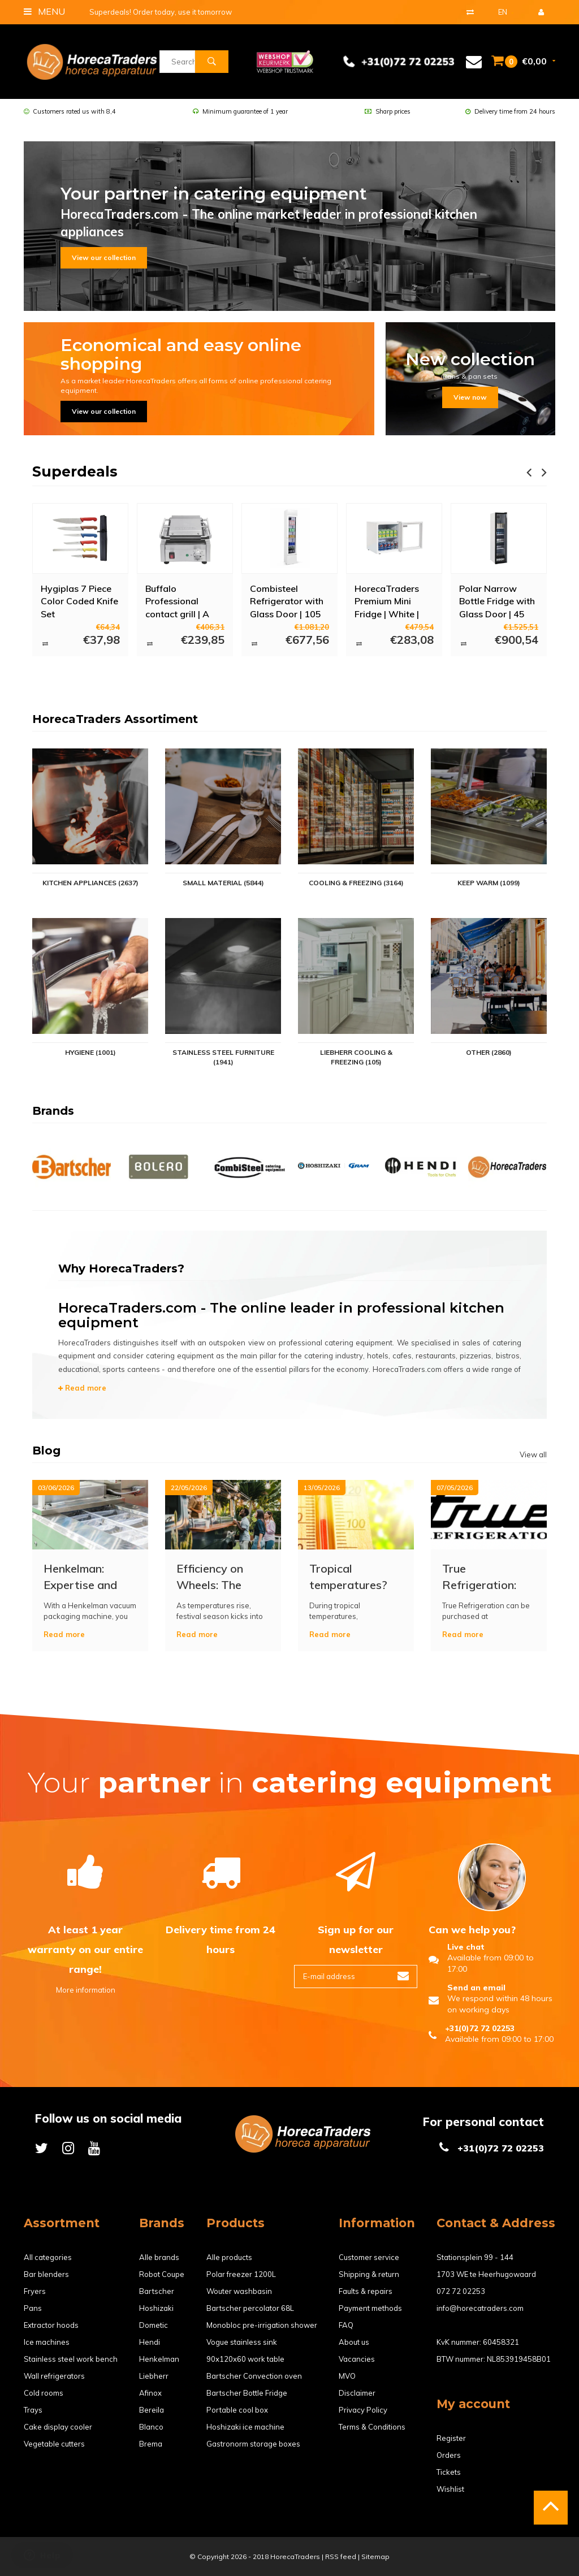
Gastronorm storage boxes (253, 2443)
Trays (33, 2409)
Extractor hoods (51, 2325)
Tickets (449, 2472)
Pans (33, 2308)
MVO (347, 2375)
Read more (82, 1387)
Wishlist (450, 2488)
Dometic (153, 2325)
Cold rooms (43, 2392)
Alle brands (159, 2257)
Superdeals (75, 471)
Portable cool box (237, 2409)
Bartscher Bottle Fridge (246, 2392)
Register (451, 2438)
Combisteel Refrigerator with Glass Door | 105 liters (286, 601)
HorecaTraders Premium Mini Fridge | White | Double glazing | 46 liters (389, 601)
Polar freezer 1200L (241, 2274)
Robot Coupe (161, 2274)
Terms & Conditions (372, 2426)
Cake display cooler (58, 2426)
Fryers (35, 2291)
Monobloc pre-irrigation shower (261, 2325)
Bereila (151, 2409)
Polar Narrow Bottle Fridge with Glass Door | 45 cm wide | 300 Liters (497, 601)
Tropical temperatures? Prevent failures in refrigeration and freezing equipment (351, 1576)
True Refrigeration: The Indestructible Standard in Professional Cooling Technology (479, 1576)
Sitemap (375, 2556)
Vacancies (357, 2358)
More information (85, 1989)
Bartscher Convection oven (254, 2375)
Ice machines (47, 2341)
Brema (150, 2443)
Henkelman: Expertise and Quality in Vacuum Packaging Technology (80, 1576)
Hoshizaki (156, 2308)
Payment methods (370, 2308)
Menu (44, 11)
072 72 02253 (461, 2291)
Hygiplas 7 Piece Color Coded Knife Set (79, 601)
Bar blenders (46, 2274)
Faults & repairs (365, 2291)
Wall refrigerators (54, 2375)
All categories (48, 2257)
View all (533, 1454)
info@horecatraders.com (480, 2308)
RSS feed (340, 2556)
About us (354, 2341)
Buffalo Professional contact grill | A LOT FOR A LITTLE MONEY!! (184, 601)
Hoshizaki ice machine (245, 2426)
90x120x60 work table (245, 2358)
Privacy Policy (363, 2409)
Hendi (149, 2341)
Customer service (369, 2257)
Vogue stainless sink (241, 2341)
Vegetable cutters (54, 2443)
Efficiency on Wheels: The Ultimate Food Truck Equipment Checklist (220, 1576)
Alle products (229, 2257)
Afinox (150, 2392)
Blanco (151, 2426)
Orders (449, 2455)
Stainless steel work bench (71, 2358)
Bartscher (156, 2291)
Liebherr (153, 2375)
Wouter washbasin (239, 2291)
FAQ (346, 2325)
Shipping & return (369, 2274)
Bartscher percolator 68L (250, 2308)
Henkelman (159, 2358)
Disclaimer (357, 2392)
